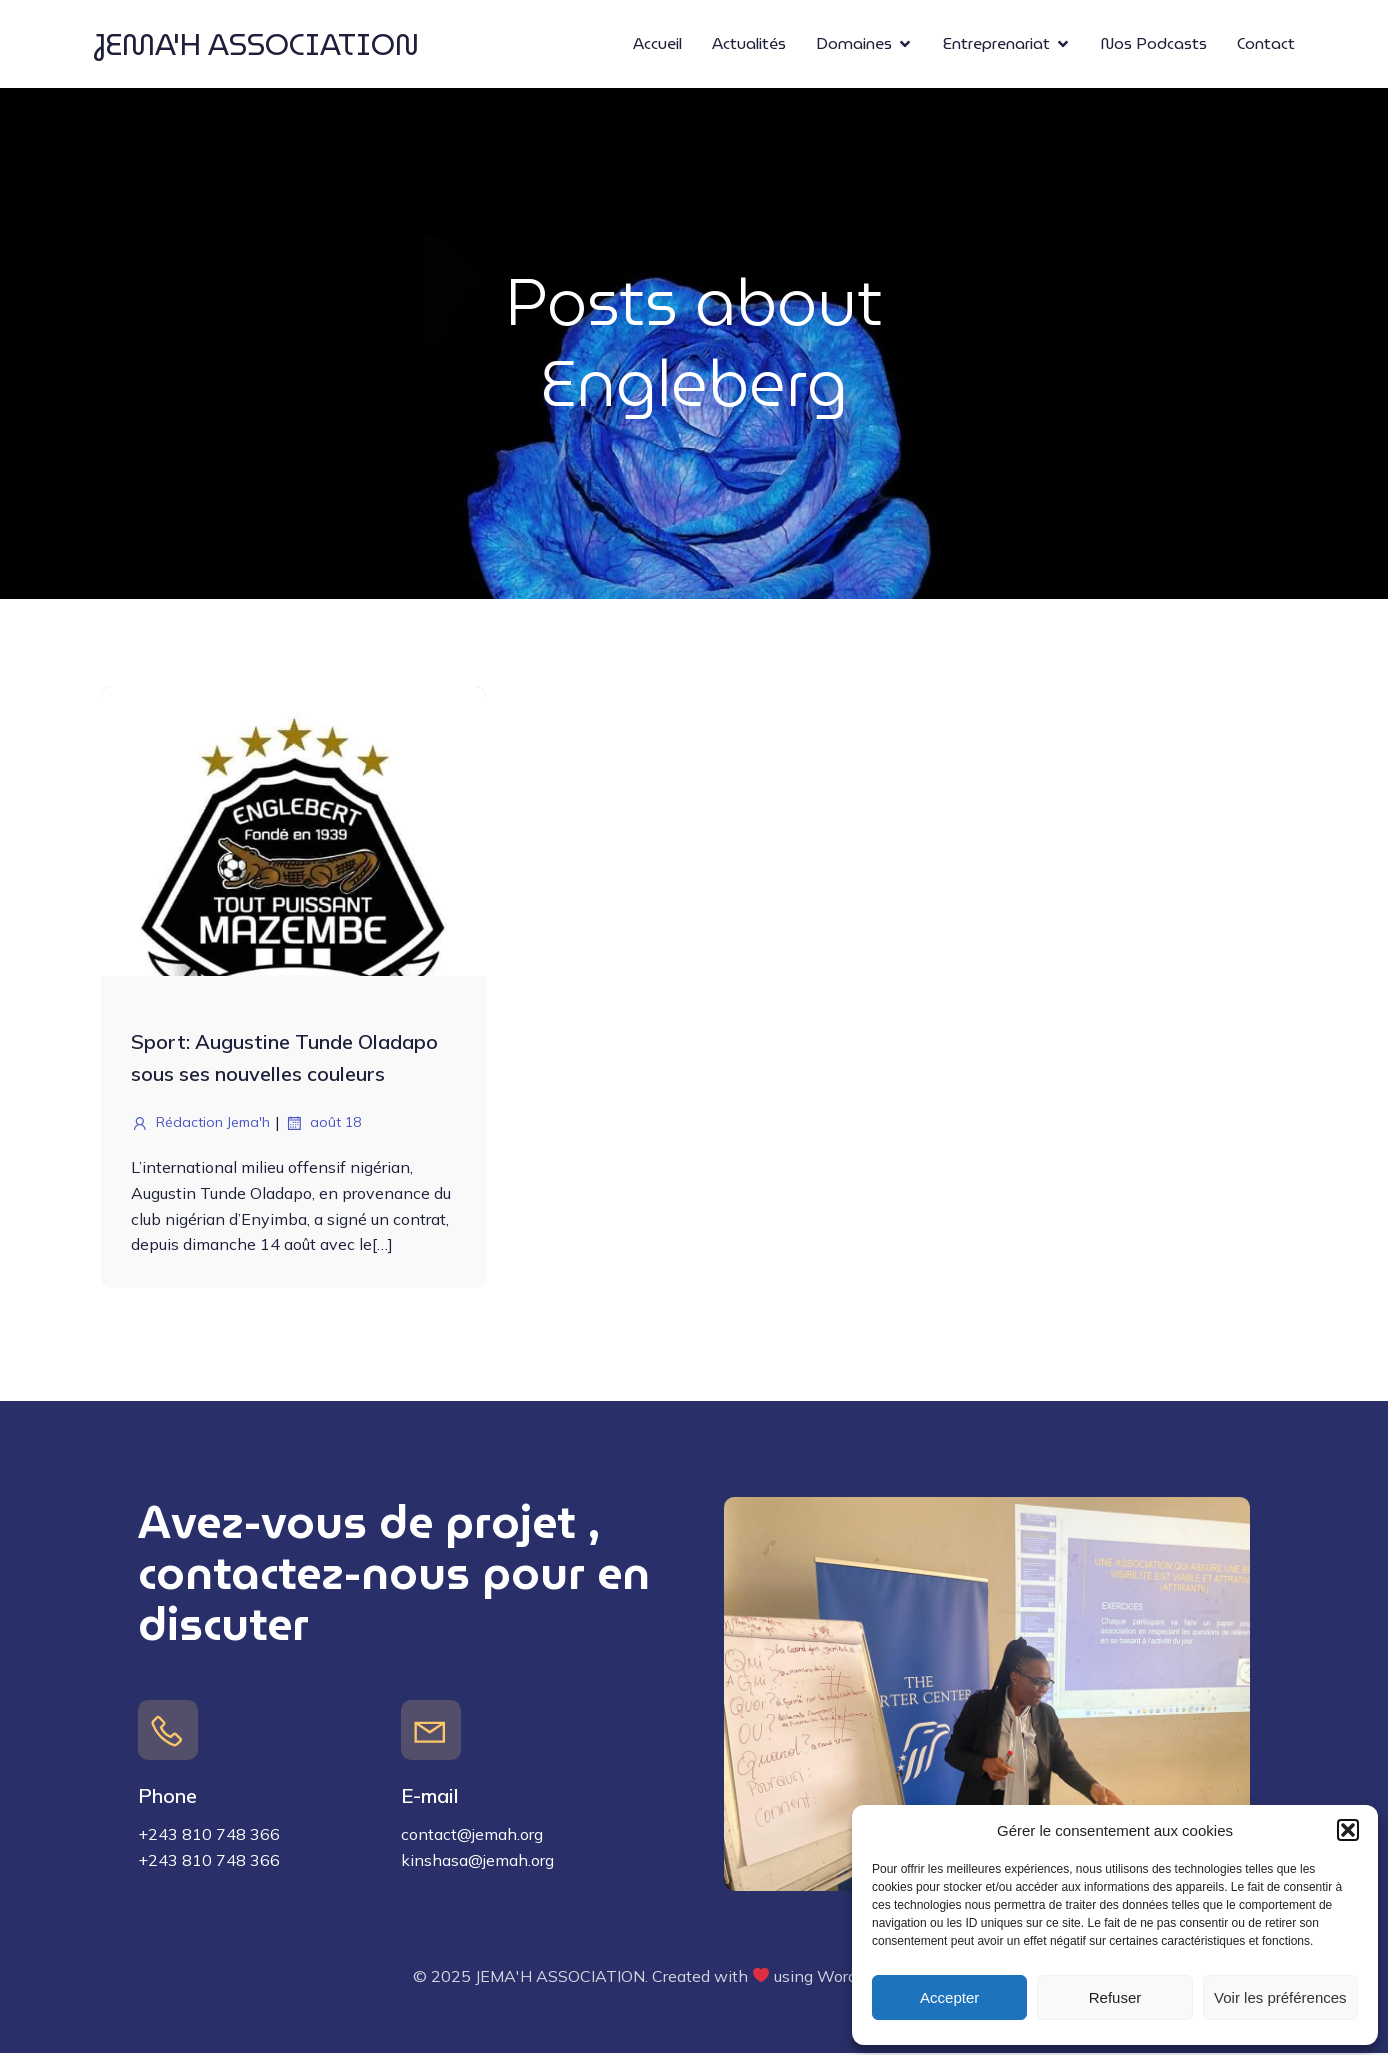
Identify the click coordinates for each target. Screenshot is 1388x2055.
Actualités (749, 44)
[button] (1348, 1830)
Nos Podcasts (1154, 44)
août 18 (323, 1125)
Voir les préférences (1280, 1997)
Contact (1266, 44)
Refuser (1115, 1997)
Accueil (657, 44)
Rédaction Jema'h (200, 1125)
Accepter (949, 1997)
